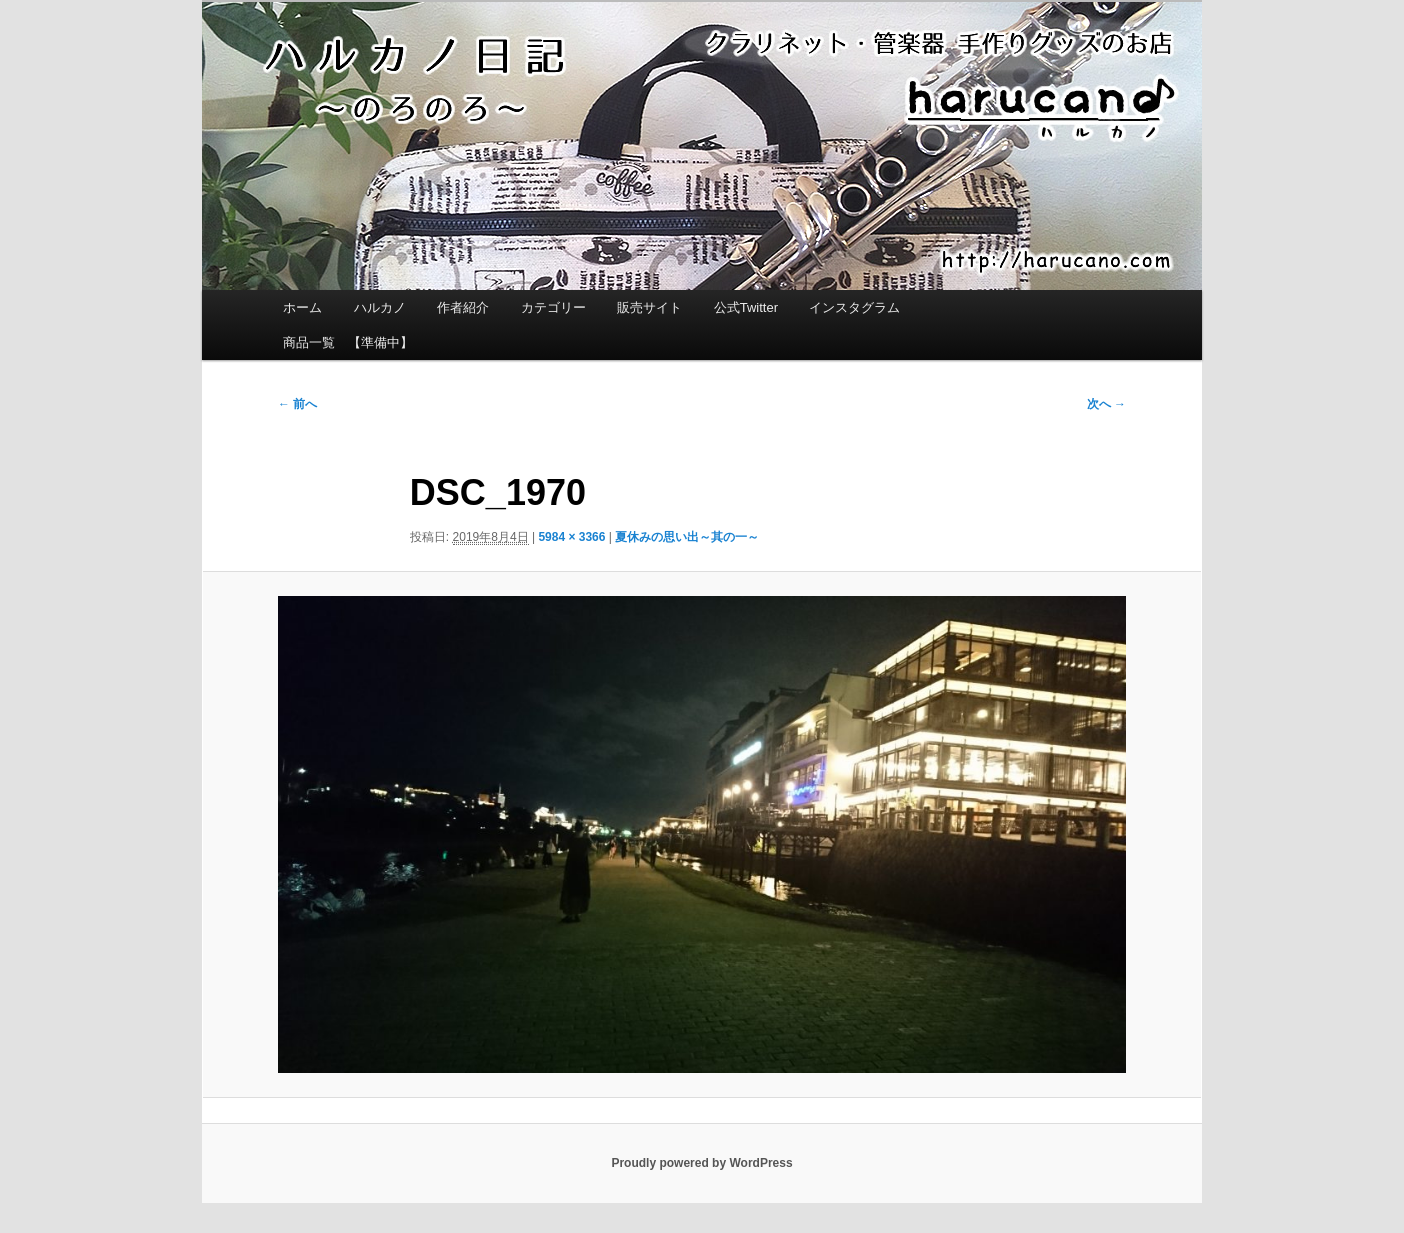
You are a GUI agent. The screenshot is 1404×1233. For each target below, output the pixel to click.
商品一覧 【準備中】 (348, 342)
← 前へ (297, 404)
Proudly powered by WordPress (701, 1163)
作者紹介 (463, 307)
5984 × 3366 (571, 537)
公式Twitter (746, 307)
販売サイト (649, 307)
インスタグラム (854, 307)
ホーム (302, 307)
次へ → (1106, 404)
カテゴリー (553, 307)
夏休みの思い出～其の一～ (687, 537)
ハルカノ (380, 307)
